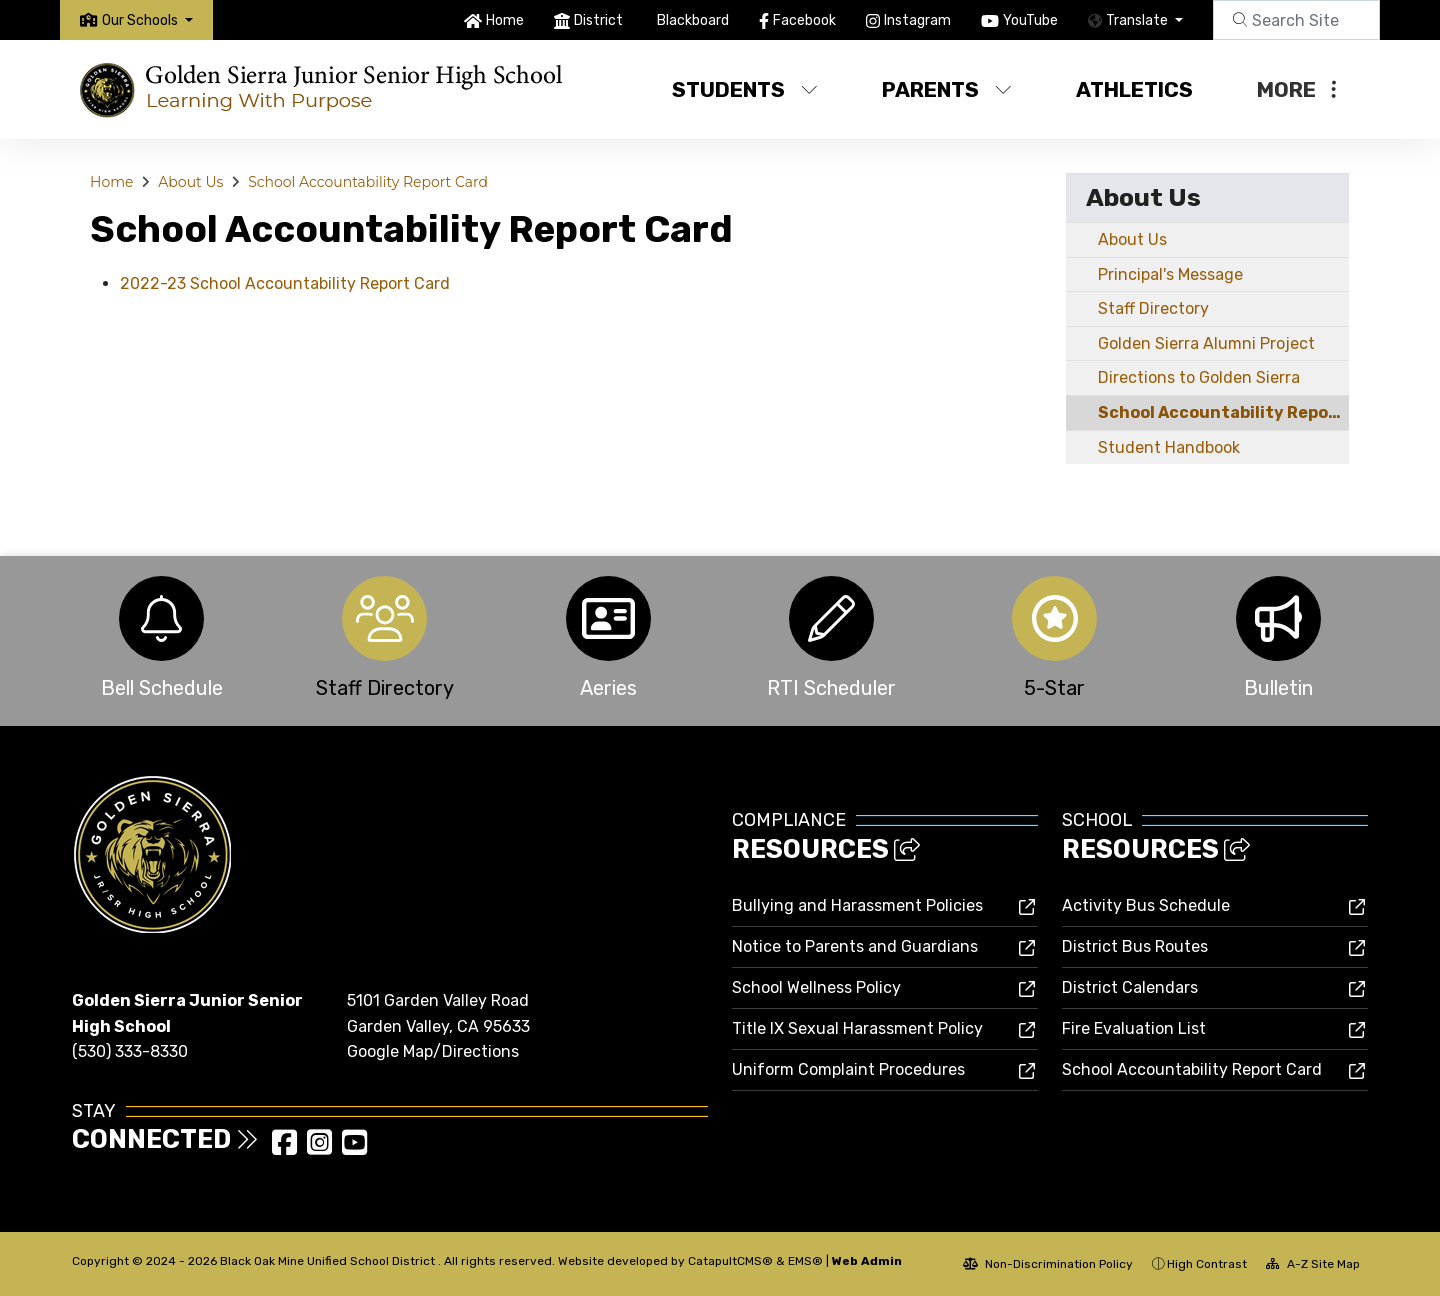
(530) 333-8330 (130, 1051)
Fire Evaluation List (1134, 1028)
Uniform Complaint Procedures (848, 1069)
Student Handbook (1169, 447)
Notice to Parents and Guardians (855, 946)
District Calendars (1130, 987)
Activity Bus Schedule (1146, 905)
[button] (147, 20)
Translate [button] (1138, 20)
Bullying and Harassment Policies (857, 905)
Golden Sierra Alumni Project (1206, 343)
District (598, 20)
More (1296, 89)
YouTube (1030, 20)
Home (505, 20)
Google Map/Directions (433, 1051)
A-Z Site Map (1313, 1264)
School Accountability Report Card (368, 182)
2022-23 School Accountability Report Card (285, 283)
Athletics (1134, 89)
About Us (190, 182)
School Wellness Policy (816, 987)
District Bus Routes (1135, 946)
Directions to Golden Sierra (1199, 377)
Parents (947, 89)
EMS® (805, 1261)
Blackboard (693, 20)
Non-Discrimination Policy (1048, 1264)
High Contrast (1207, 1264)
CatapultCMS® (730, 1261)
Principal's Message (1170, 274)
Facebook (804, 20)
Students (745, 89)
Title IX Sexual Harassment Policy (857, 1028)
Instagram (917, 20)
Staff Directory (1153, 308)
